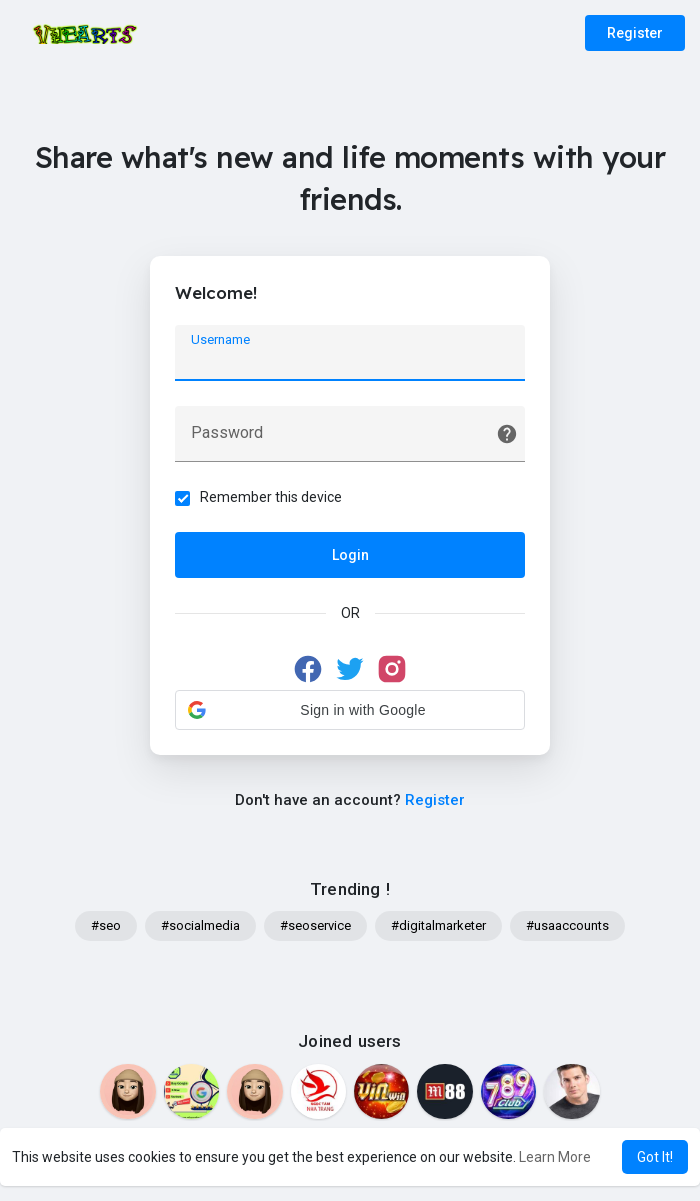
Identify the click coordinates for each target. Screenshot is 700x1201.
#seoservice (315, 925)
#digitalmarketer (438, 925)
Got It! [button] (655, 1157)
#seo (106, 925)
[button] (350, 710)
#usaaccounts (567, 925)
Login (350, 555)
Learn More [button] (555, 1157)
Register (635, 33)
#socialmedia (200, 925)
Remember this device (271, 497)
